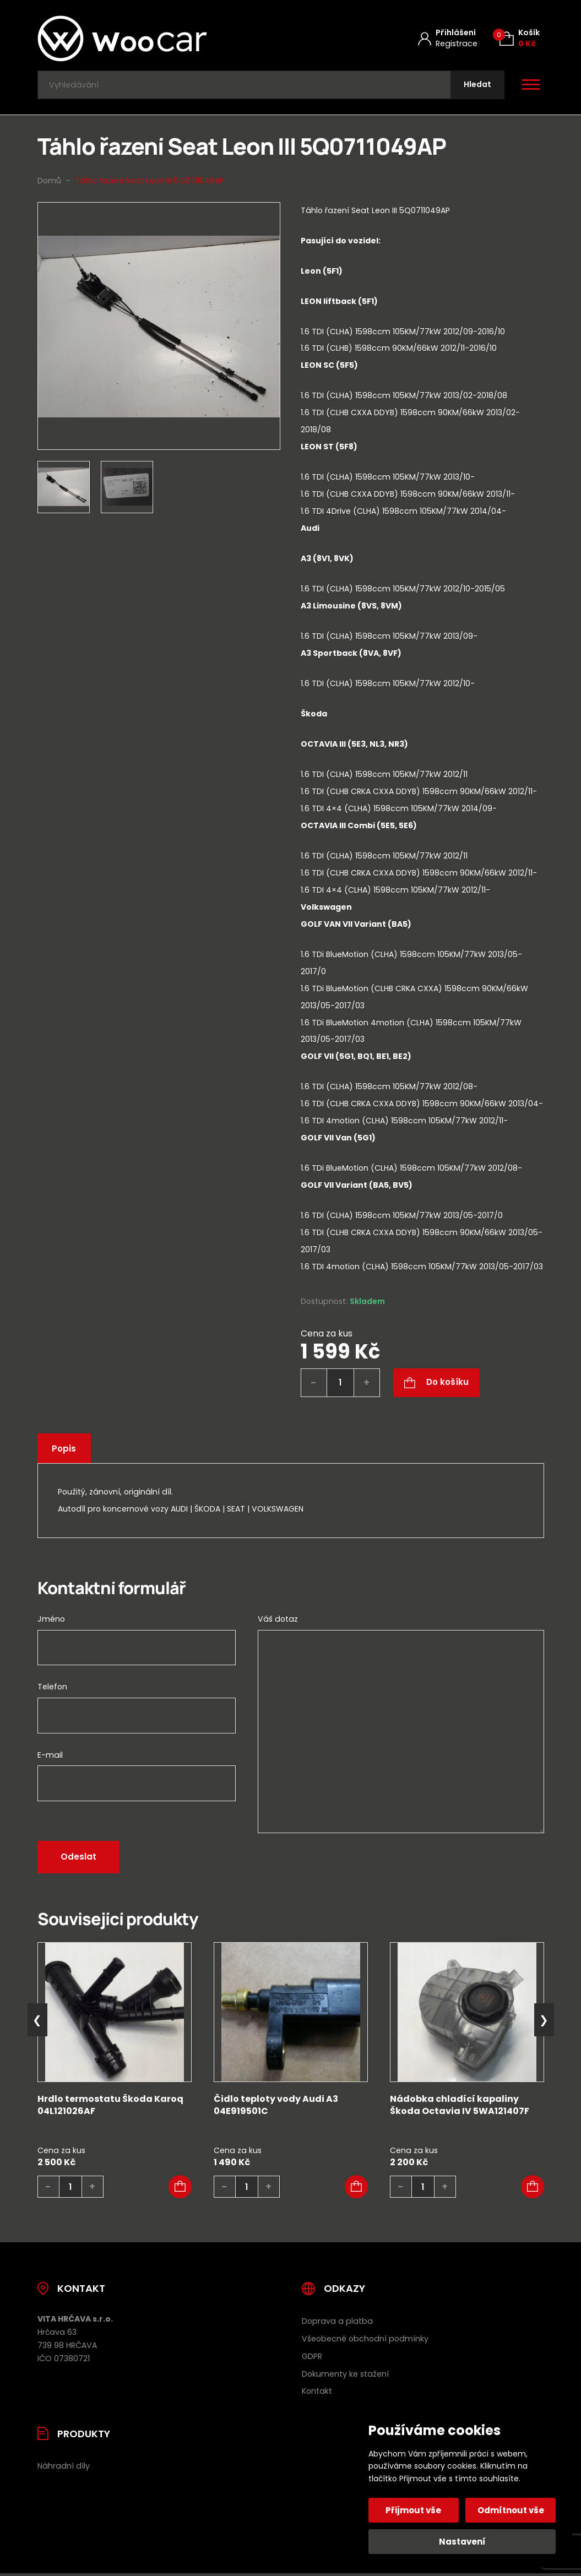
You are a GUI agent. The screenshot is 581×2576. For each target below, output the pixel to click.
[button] (180, 2189)
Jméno (51, 1621)
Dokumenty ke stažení (345, 2376)
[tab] (422, 327)
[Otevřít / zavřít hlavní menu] (531, 86)
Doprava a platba (337, 2323)
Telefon (52, 1689)
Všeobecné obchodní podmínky (365, 2340)
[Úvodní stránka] (151, 38)
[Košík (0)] (519, 38)
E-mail (50, 1757)
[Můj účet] (448, 38)
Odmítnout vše (510, 2510)
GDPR (312, 2358)
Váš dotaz (278, 1621)
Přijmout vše (414, 2510)
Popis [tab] (65, 1451)
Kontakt (317, 2393)
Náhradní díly (63, 2468)
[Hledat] (476, 86)
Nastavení (462, 2541)
